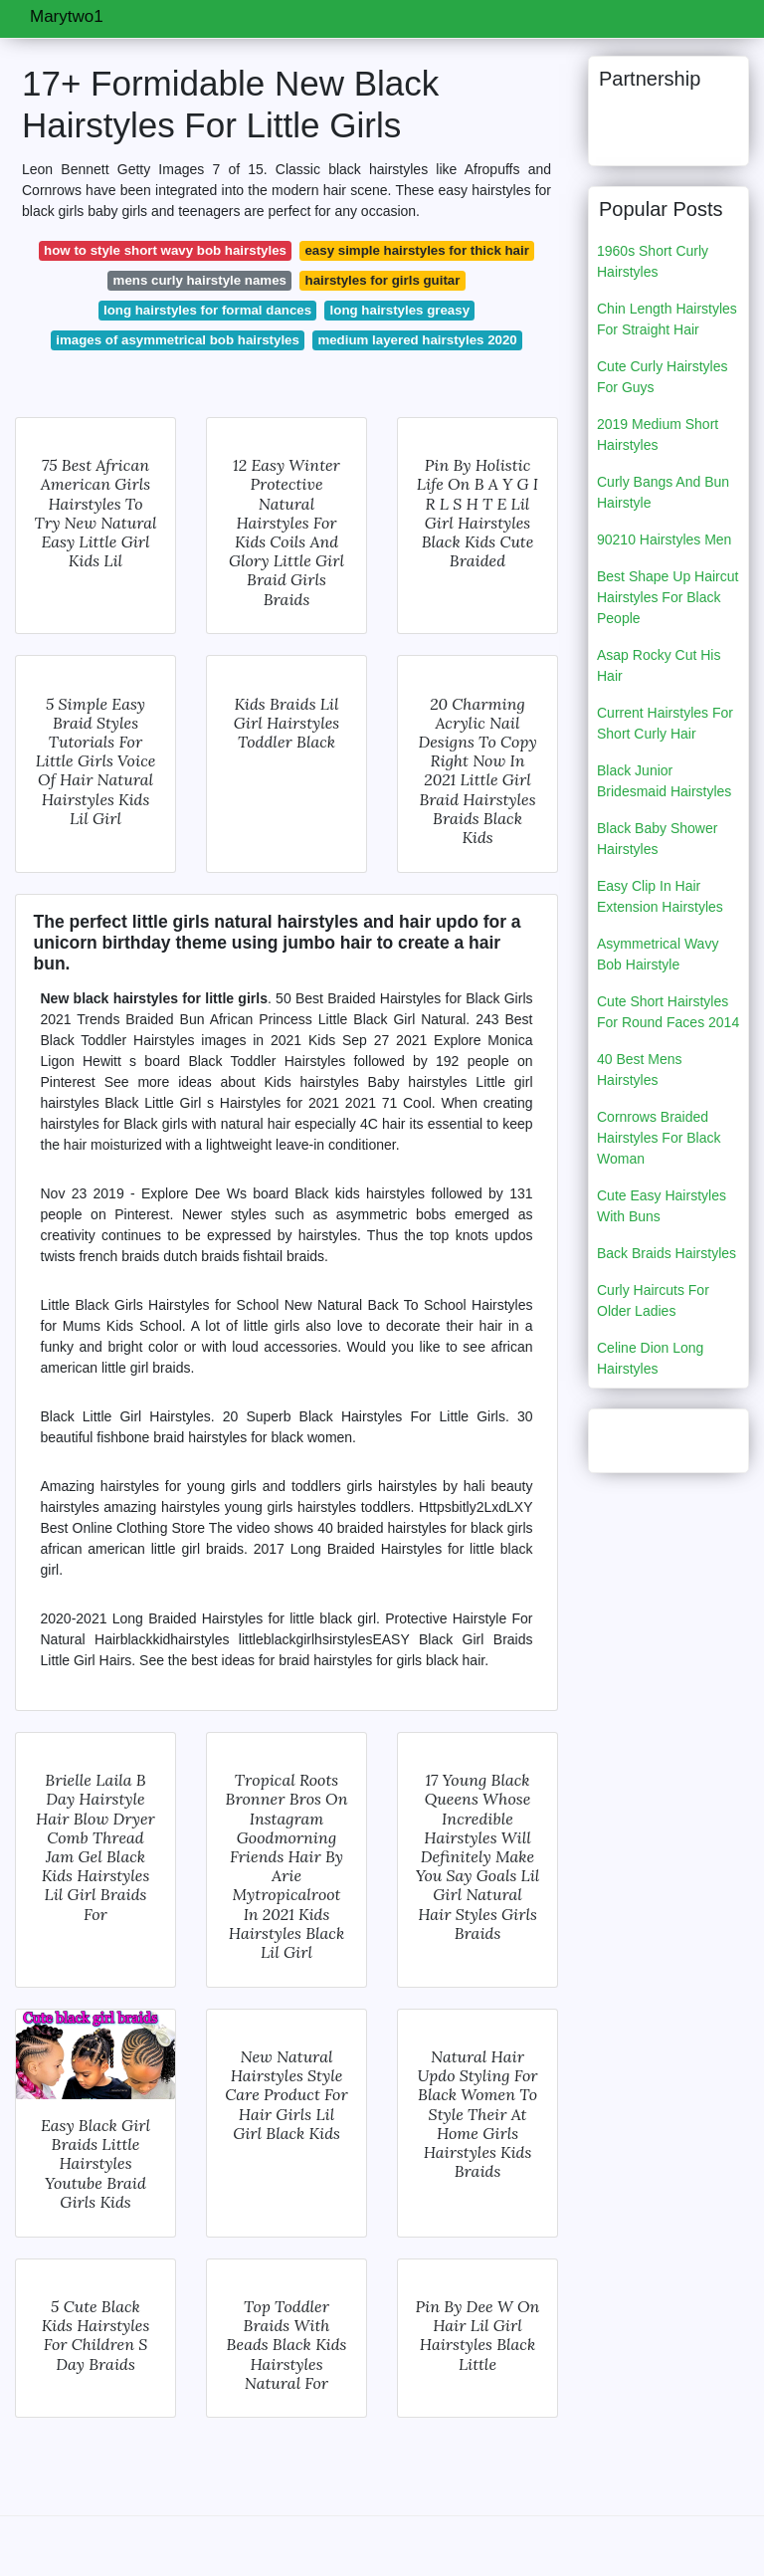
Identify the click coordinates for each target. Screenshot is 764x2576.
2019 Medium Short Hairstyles (657, 434)
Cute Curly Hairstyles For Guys (662, 376)
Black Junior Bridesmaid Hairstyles (664, 780)
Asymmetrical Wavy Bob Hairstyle (657, 954)
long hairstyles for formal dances (207, 310)
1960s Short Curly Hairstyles (652, 261)
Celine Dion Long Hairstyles (650, 1358)
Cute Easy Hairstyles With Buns (661, 1205)
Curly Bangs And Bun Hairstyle (663, 492)
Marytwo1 (66, 16)
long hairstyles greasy (400, 310)
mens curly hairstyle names (199, 280)
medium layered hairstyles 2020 (416, 339)
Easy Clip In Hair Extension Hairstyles (660, 896)
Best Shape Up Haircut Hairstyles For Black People (667, 597)
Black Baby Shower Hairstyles (657, 838)
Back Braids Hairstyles (666, 1253)
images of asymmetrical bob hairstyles (177, 339)
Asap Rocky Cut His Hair (658, 665)
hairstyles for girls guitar (383, 280)
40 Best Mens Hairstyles (639, 1069)
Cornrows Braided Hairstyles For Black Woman (658, 1138)
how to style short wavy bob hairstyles (165, 250)
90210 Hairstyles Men (664, 539)
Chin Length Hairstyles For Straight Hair (667, 319)
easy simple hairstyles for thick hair (416, 250)
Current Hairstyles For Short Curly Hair (665, 723)
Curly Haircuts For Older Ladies (653, 1300)
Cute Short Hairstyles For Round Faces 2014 (668, 1011)
